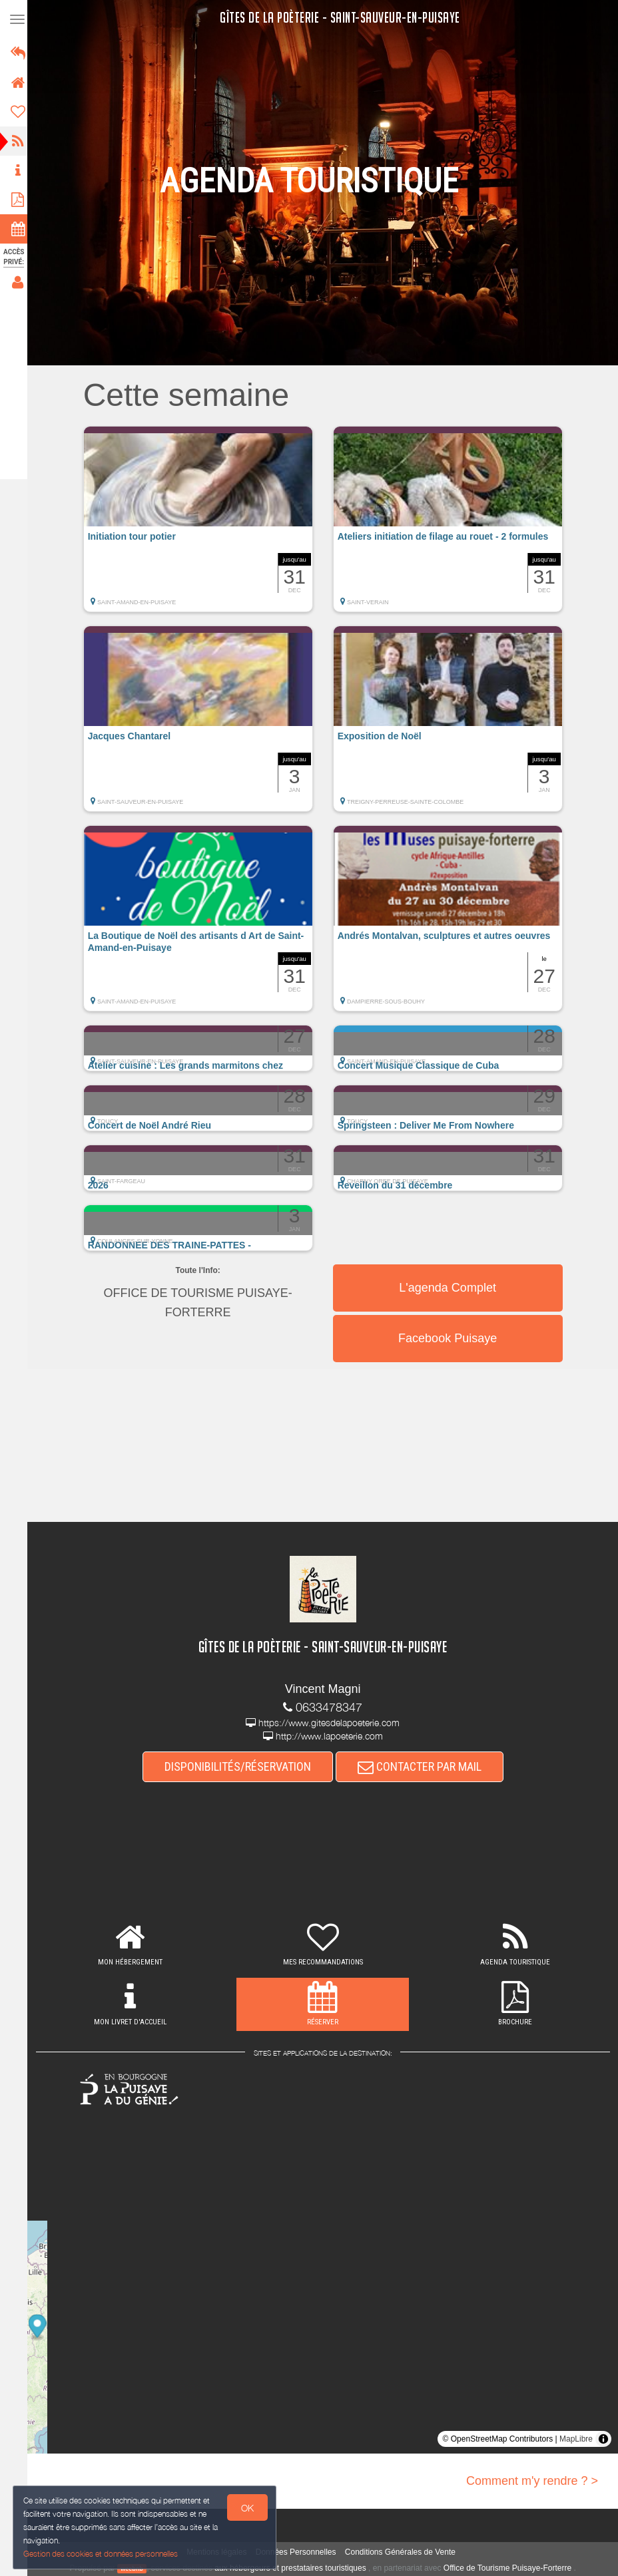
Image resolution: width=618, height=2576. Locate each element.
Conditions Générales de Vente (404, 2552)
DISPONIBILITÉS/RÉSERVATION (241, 1767)
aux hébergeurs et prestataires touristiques (294, 2568)
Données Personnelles (300, 2552)
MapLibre (576, 2439)
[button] (202, 526)
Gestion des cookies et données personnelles (101, 2554)
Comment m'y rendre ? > (532, 2480)
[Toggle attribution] (603, 2439)
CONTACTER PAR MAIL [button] (423, 1767)
